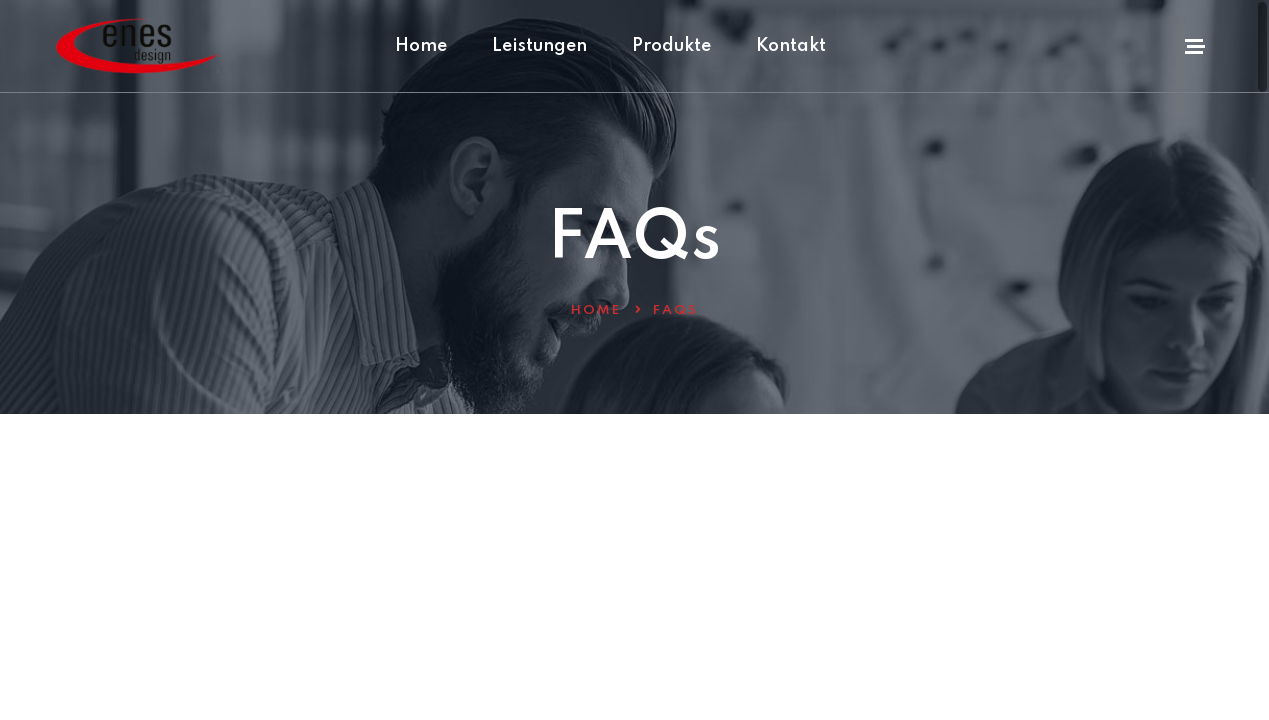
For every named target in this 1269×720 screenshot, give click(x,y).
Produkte (671, 46)
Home (421, 46)
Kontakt (791, 46)
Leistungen (539, 46)
